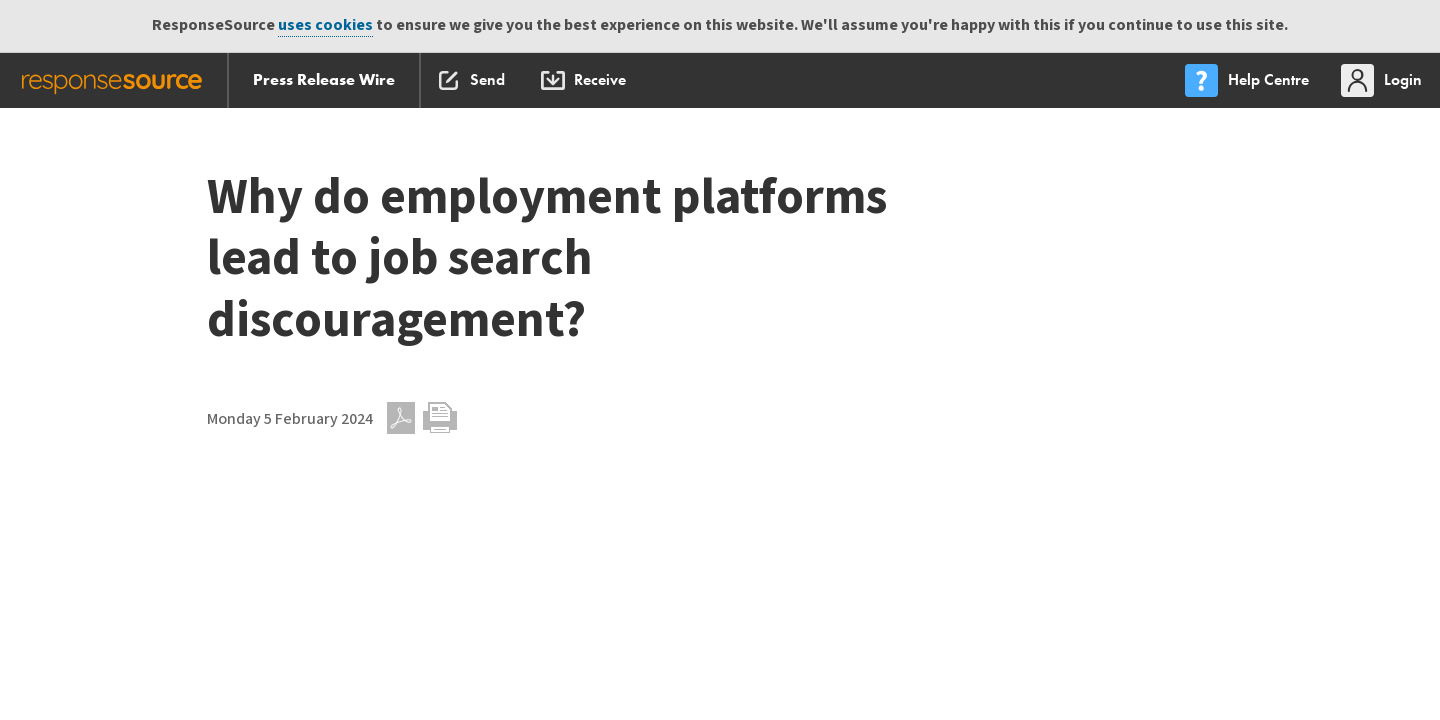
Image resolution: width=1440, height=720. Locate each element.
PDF (401, 418)
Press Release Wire (324, 79)
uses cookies (325, 25)
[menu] (1249, 80)
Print (440, 418)
